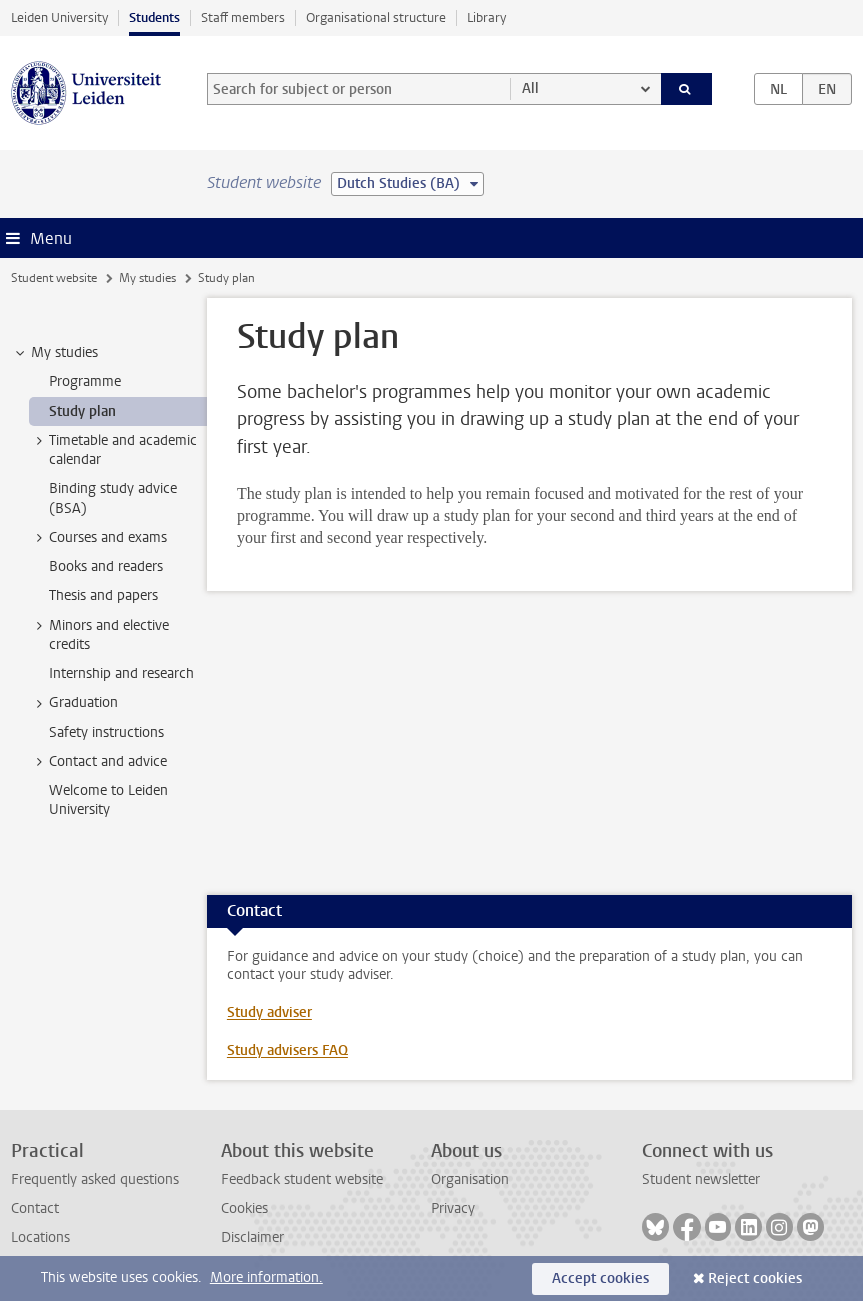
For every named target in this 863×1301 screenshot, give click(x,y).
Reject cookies (755, 1278)
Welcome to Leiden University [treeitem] (108, 800)
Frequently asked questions (95, 1179)
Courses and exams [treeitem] (98, 538)
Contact (35, 1208)
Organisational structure (376, 17)
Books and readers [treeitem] (106, 566)
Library (486, 17)
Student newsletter (701, 1179)
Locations (40, 1237)
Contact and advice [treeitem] (98, 762)
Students (154, 17)
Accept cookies (600, 1278)
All (530, 88)
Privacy (453, 1208)
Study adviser (269, 1012)
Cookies (244, 1208)
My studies (147, 278)
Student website (54, 278)
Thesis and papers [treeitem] (103, 595)
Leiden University (59, 17)
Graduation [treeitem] (74, 703)
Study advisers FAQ (287, 1050)
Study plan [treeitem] (82, 411)
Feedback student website (302, 1179)
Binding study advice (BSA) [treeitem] (113, 498)
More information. (266, 1277)
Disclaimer (252, 1237)
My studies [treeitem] (55, 353)
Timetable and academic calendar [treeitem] (113, 450)
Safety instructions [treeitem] (106, 732)
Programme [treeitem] (85, 381)
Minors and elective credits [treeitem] (99, 635)
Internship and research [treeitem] (121, 673)
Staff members (243, 17)
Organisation (470, 1179)
